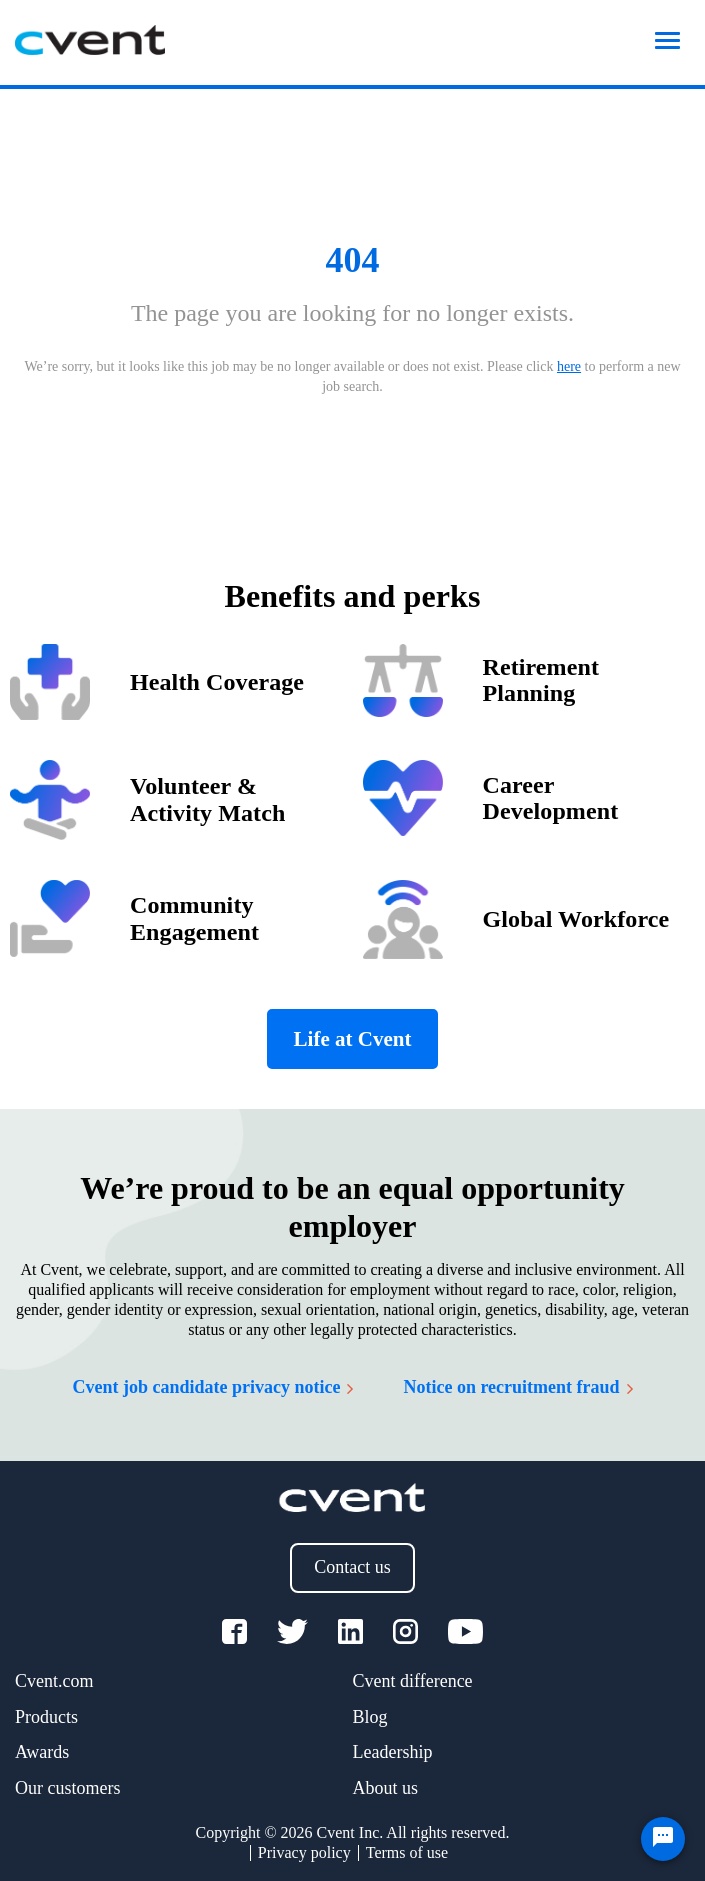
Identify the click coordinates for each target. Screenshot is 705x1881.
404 (353, 260)
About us (386, 1788)
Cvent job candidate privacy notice (212, 1387)
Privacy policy (304, 1852)
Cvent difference (413, 1681)
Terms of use (407, 1852)
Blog (370, 1717)
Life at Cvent (353, 1039)
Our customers (67, 1788)
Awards (42, 1752)
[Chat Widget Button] (663, 1839)
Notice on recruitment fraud (517, 1387)
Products (46, 1717)
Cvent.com (54, 1681)
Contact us (352, 1567)
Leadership (393, 1752)
